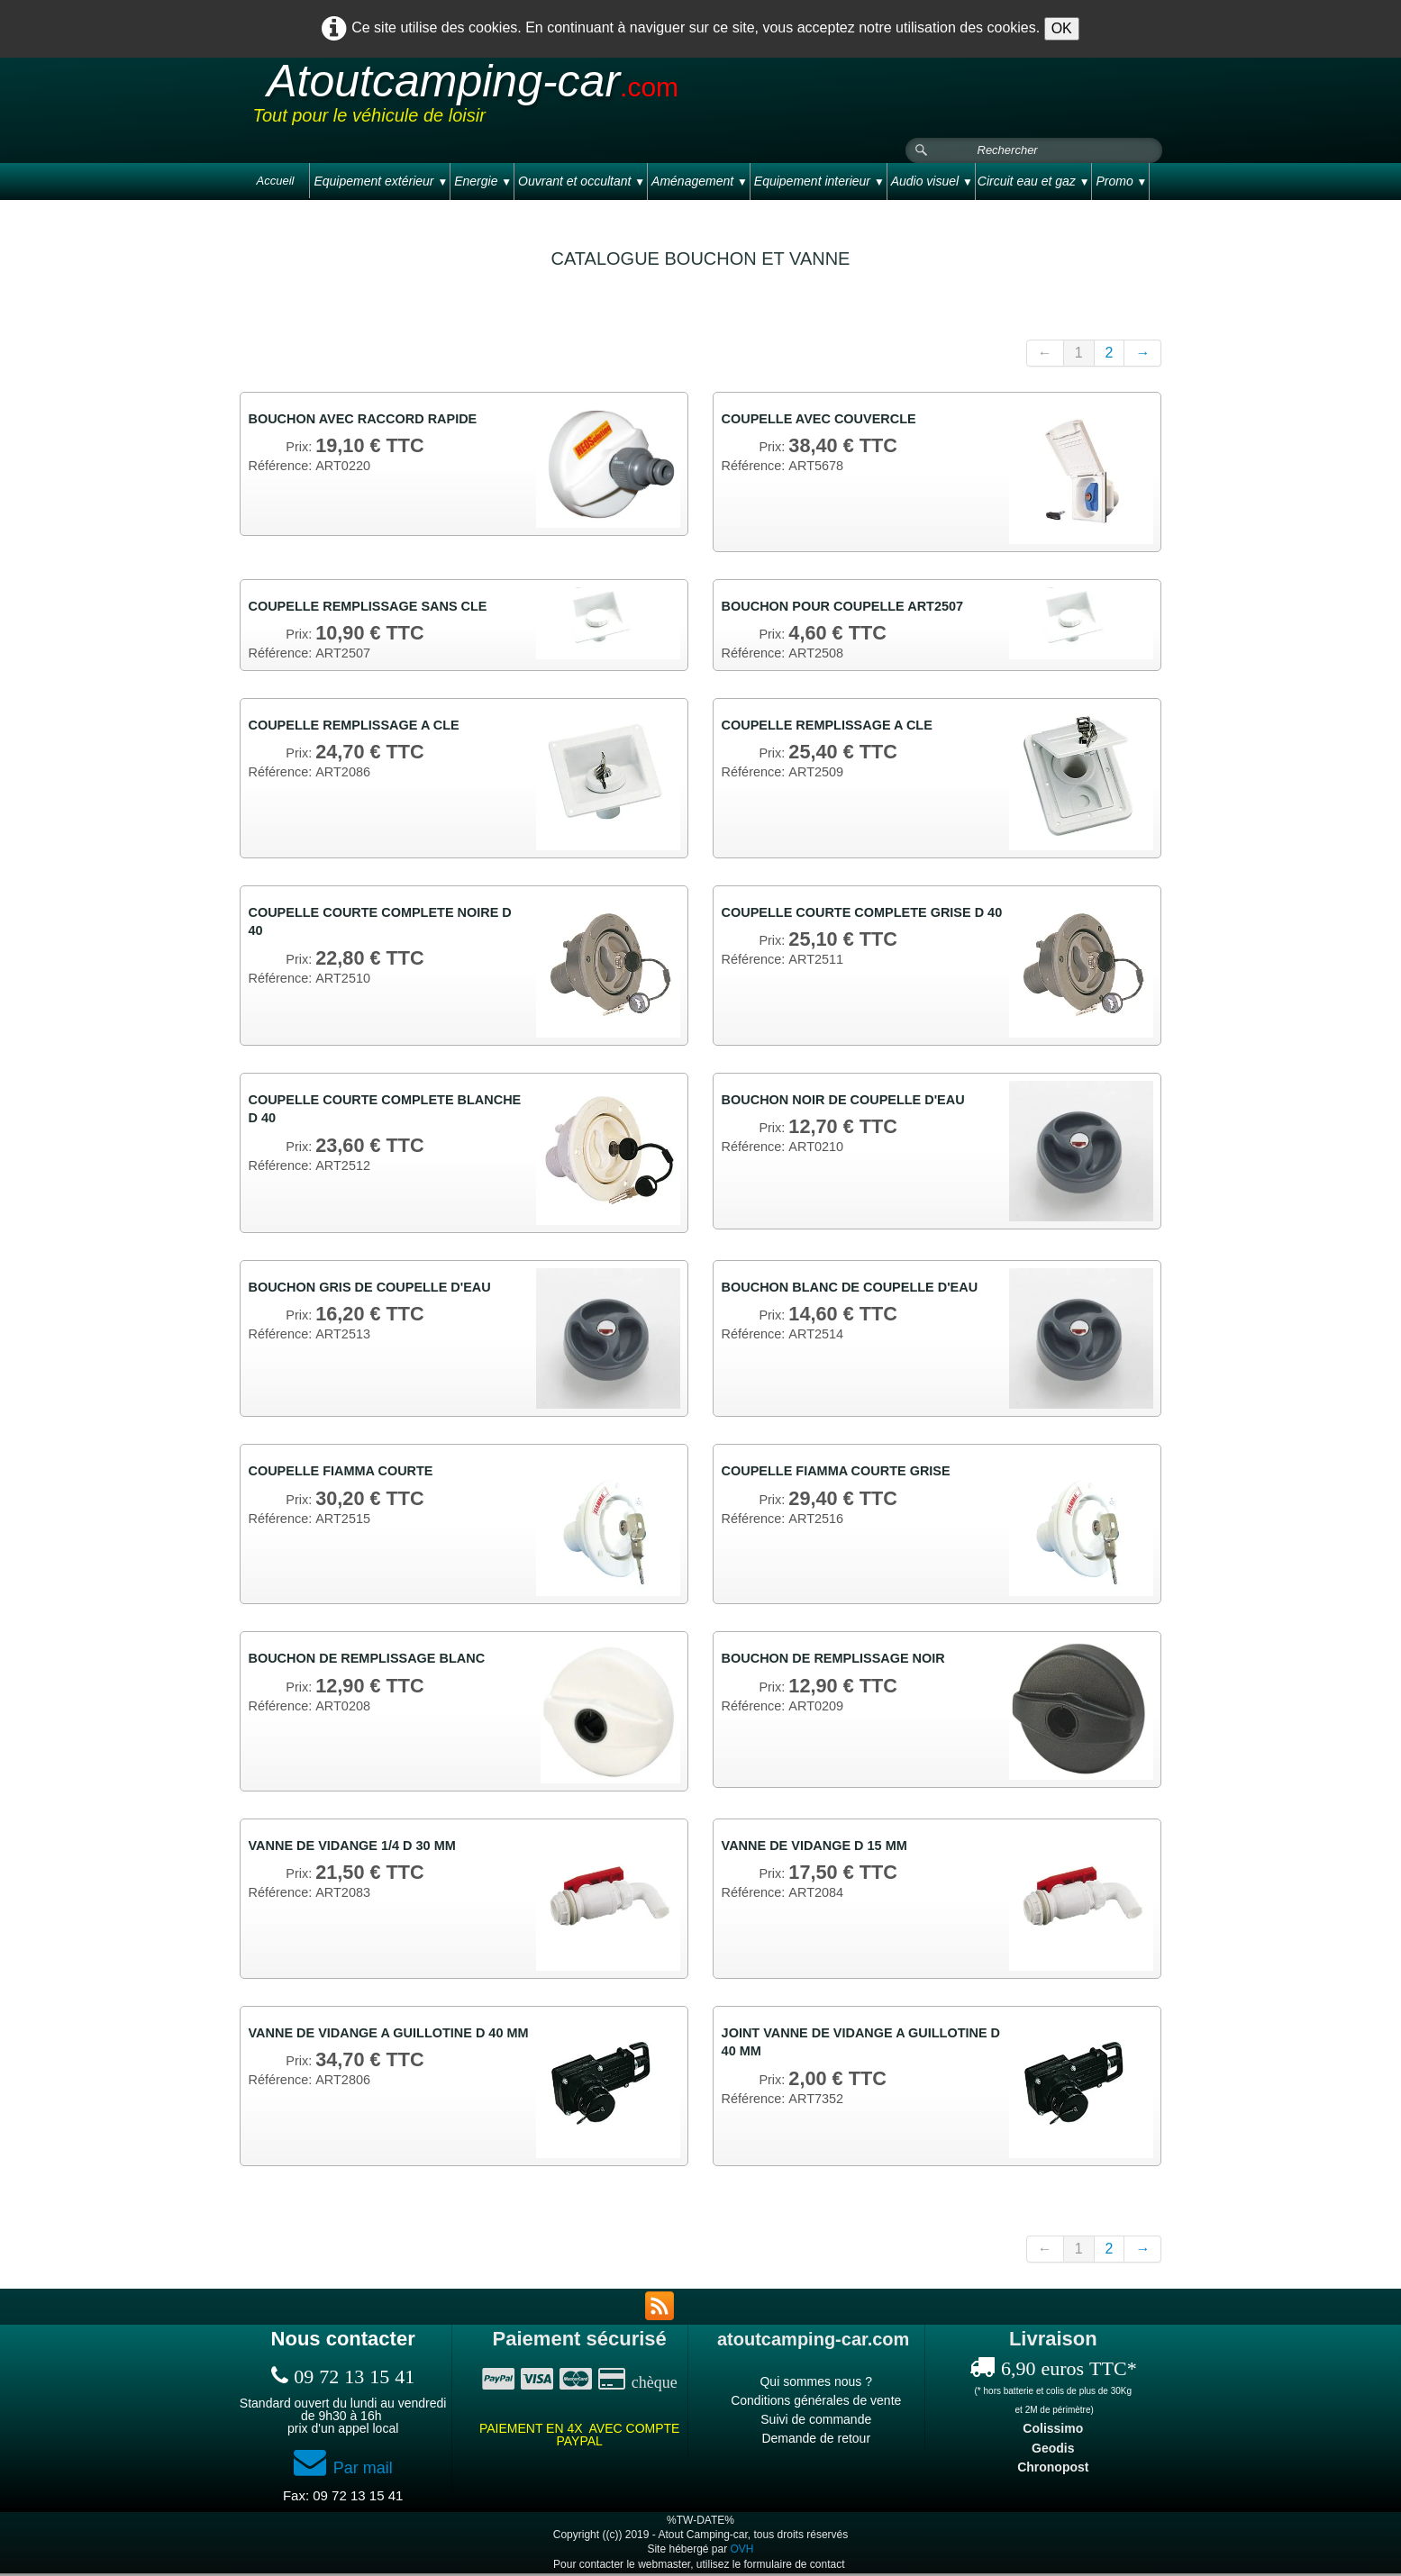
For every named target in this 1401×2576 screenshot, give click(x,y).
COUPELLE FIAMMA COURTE (351, 1475)
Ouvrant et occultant (581, 181)
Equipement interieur (819, 181)
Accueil (276, 180)
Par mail (343, 2471)
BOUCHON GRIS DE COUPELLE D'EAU (383, 1290)
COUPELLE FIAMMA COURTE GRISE (848, 1475)
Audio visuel (932, 181)
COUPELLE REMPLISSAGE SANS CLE (381, 606)
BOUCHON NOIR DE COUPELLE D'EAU (856, 1103)
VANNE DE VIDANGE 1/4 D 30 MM (363, 1848)
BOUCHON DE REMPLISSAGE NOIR (845, 1662)
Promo (1121, 181)
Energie (483, 181)
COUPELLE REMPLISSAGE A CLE (365, 728)
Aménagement (699, 181)
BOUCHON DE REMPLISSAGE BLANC (380, 1662)
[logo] (595, 98)
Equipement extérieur (381, 181)
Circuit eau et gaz (1034, 181)
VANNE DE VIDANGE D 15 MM (824, 1848)
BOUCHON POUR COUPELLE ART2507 (855, 606)
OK (1061, 28)
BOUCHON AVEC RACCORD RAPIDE (375, 419)
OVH (742, 2551)
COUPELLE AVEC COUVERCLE (829, 419)
